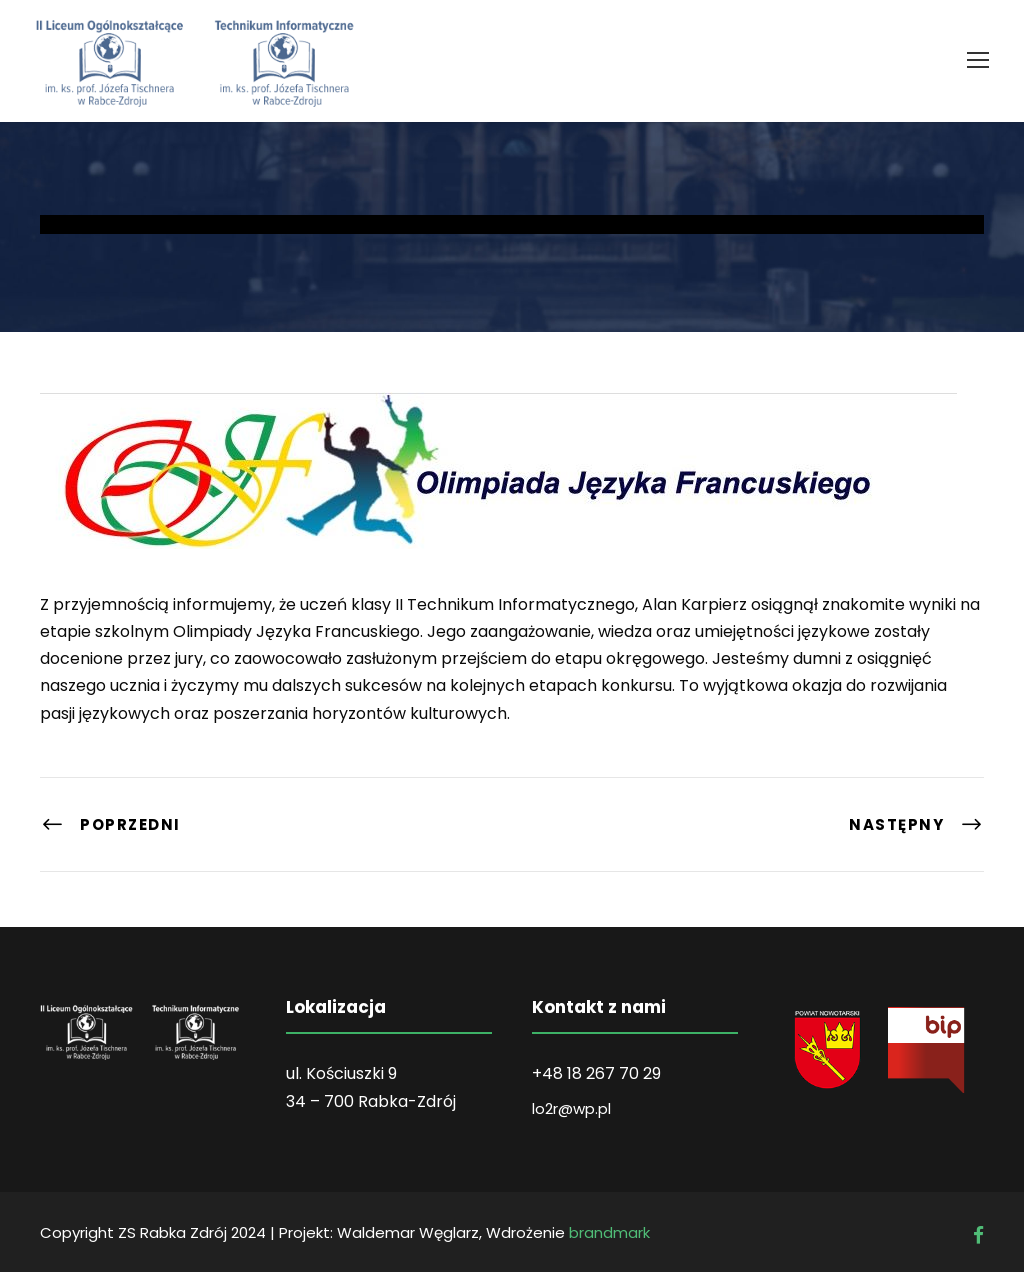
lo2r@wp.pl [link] (571, 1108)
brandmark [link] (609, 1232)
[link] (978, 60)
